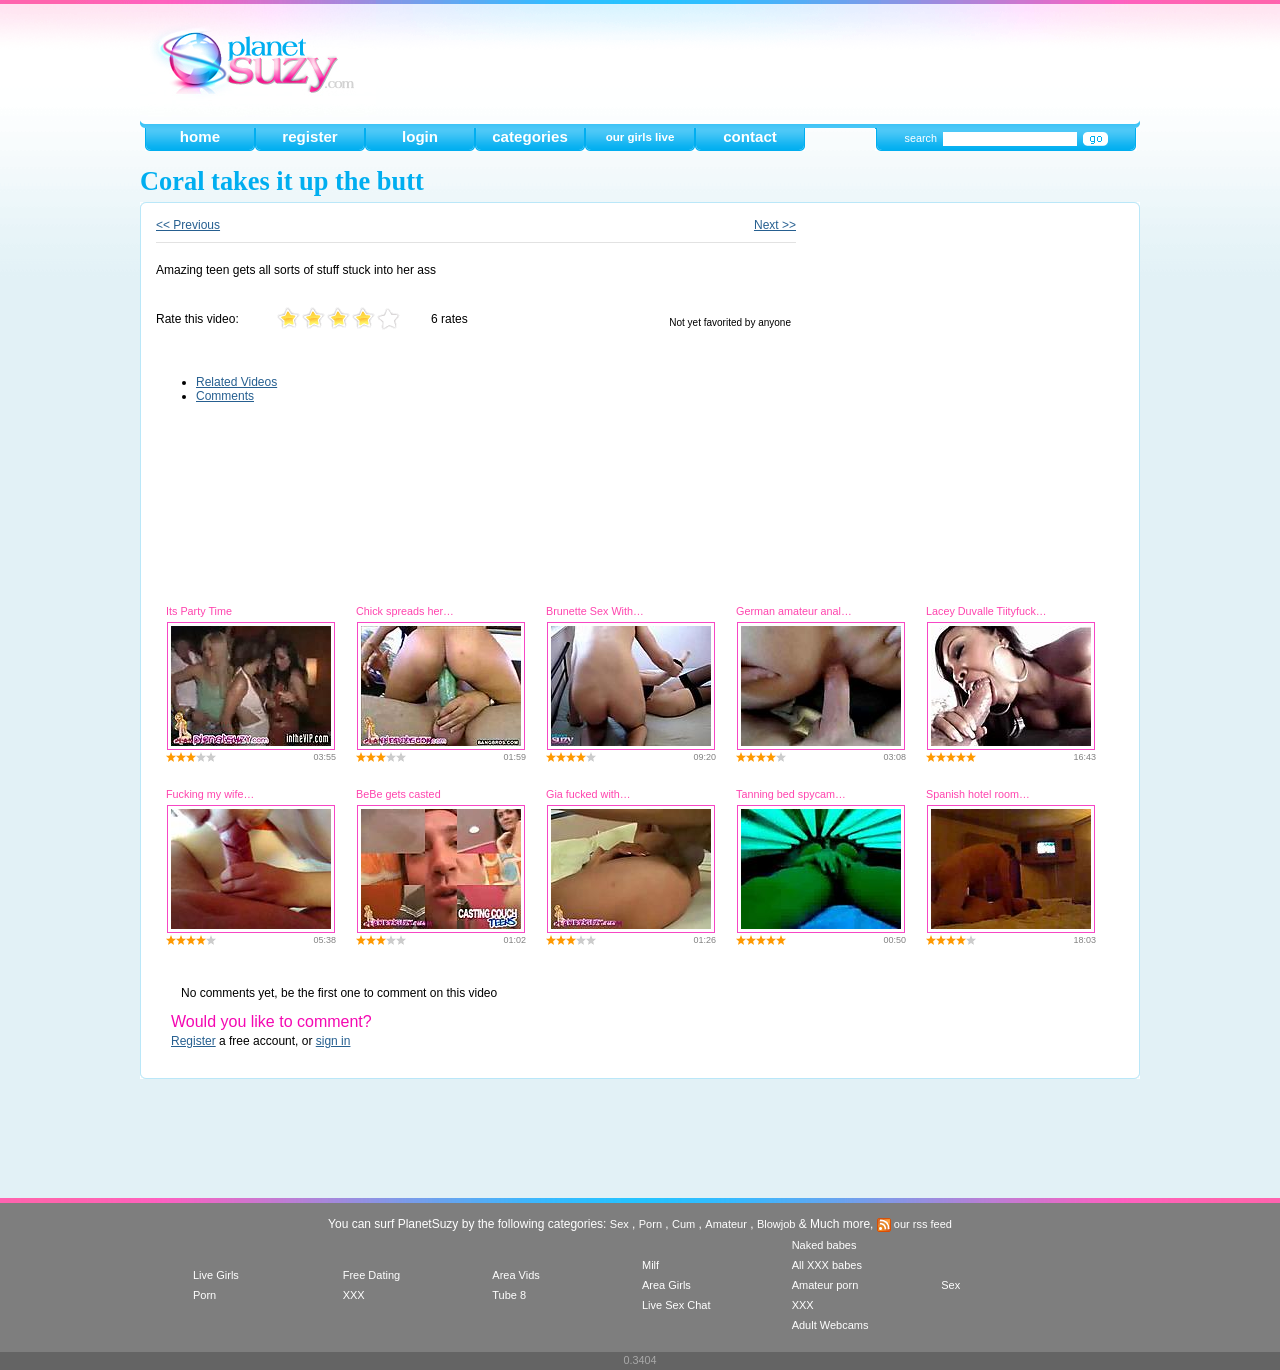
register (309, 136)
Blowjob (776, 1224)
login (420, 136)
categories (530, 136)
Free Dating (371, 1275)
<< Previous (188, 225)
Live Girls (216, 1275)
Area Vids (516, 1275)
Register (193, 1041)
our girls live (640, 137)
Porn (650, 1224)
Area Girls (666, 1285)
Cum (683, 1224)
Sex (619, 1224)
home (200, 136)
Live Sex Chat (676, 1305)
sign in (333, 1041)
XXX (354, 1295)
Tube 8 (509, 1295)
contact (750, 136)
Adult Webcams (830, 1325)
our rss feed (914, 1224)
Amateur (726, 1224)
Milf (650, 1265)
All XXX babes (827, 1265)
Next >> (775, 225)
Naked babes (824, 1245)
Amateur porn (825, 1285)
